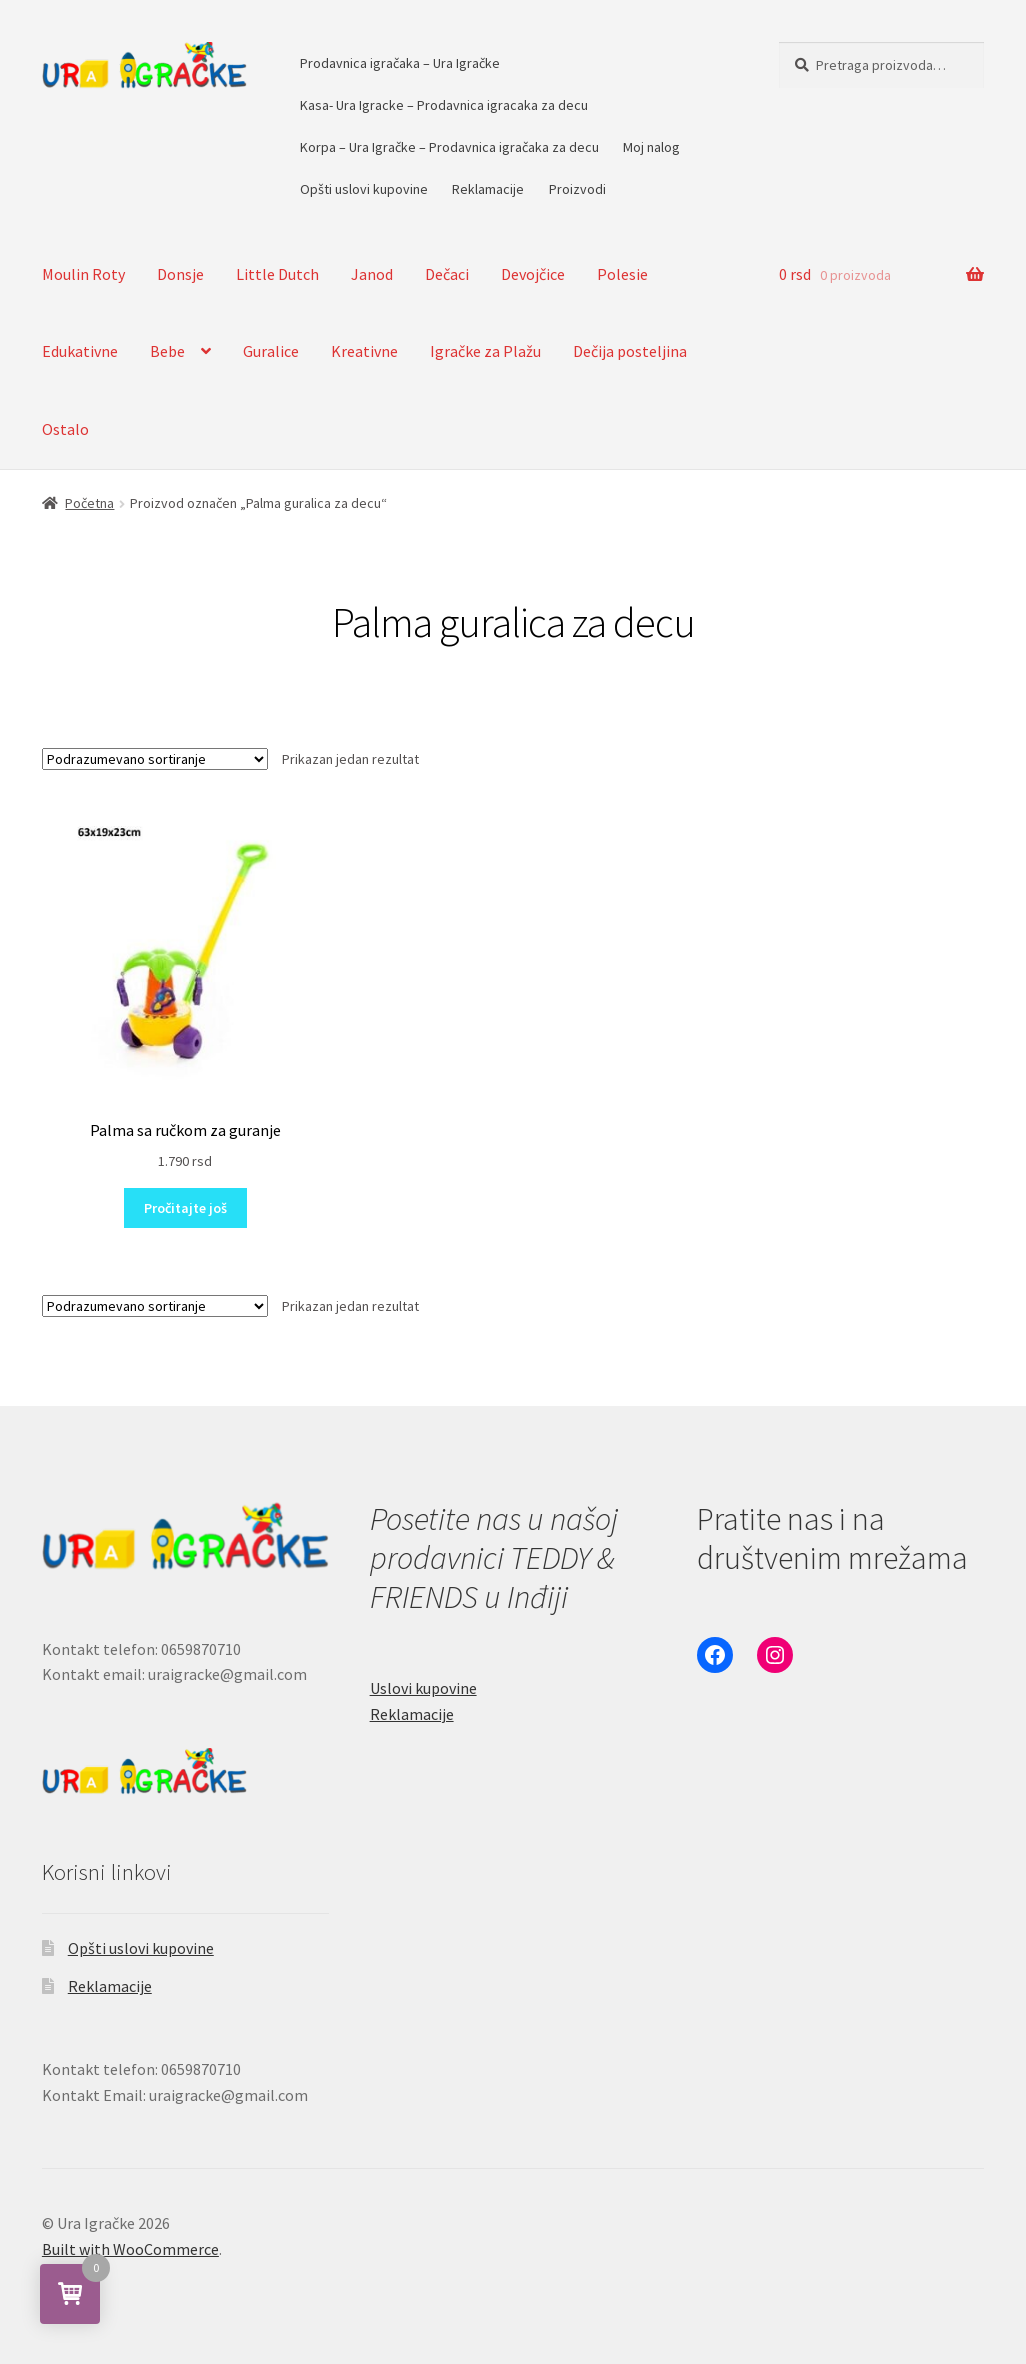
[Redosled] (155, 759)
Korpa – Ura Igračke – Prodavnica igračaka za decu (449, 147)
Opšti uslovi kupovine (364, 189)
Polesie (622, 274)
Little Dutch (277, 274)
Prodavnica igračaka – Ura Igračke (400, 63)
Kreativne (364, 351)
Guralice (271, 351)
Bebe (167, 351)
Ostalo (65, 429)
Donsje (180, 274)
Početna (89, 503)
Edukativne (80, 351)
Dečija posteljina (630, 351)
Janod (372, 274)
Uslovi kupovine (423, 1688)
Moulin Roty (83, 274)
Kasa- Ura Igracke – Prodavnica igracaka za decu (444, 105)
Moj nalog (651, 147)
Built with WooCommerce (130, 2249)
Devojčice (533, 274)
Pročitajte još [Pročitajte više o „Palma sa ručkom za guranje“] (185, 1208)
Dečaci (447, 274)
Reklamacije (488, 189)
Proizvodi (577, 189)
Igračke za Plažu (485, 351)
